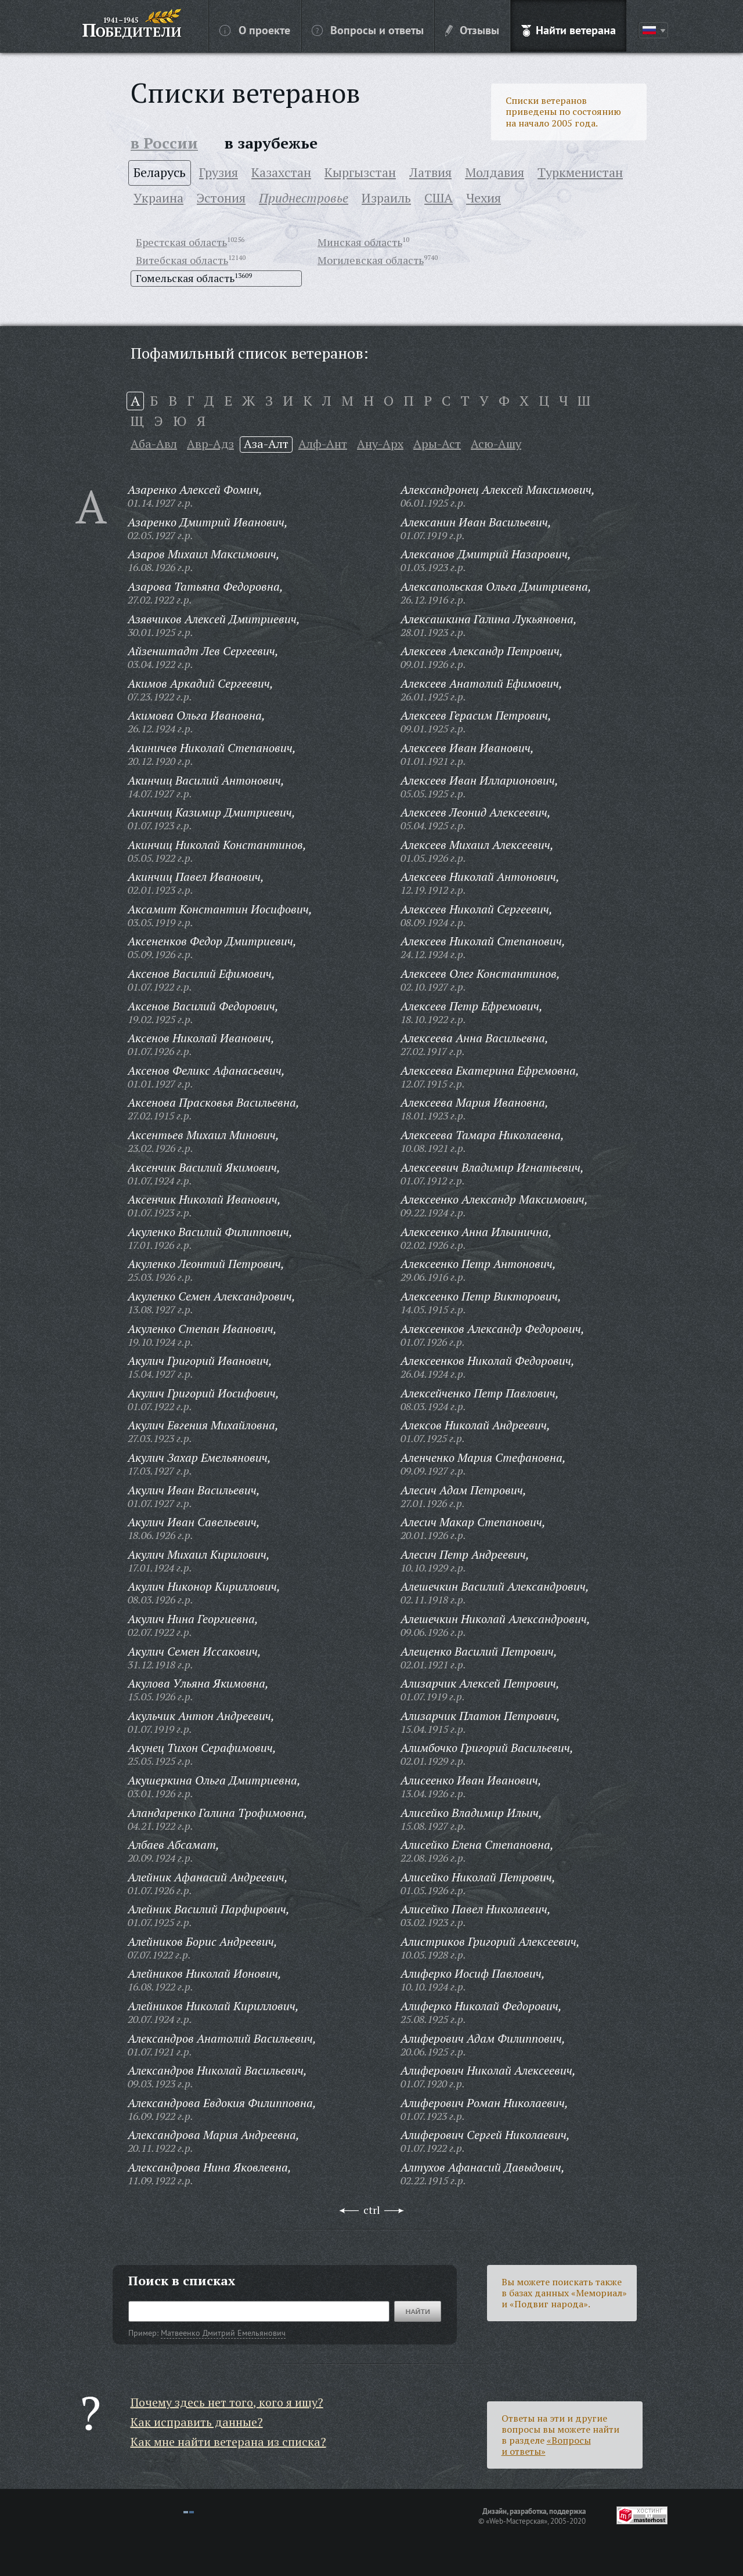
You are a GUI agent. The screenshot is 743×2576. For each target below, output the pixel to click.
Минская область (360, 242)
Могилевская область (371, 260)
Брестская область (181, 242)
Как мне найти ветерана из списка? (228, 2441)
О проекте (254, 30)
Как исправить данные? (197, 2422)
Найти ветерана (568, 30)
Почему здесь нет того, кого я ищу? (227, 2402)
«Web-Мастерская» (516, 2521)
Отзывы (472, 30)
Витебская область (182, 260)
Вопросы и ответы (368, 30)
